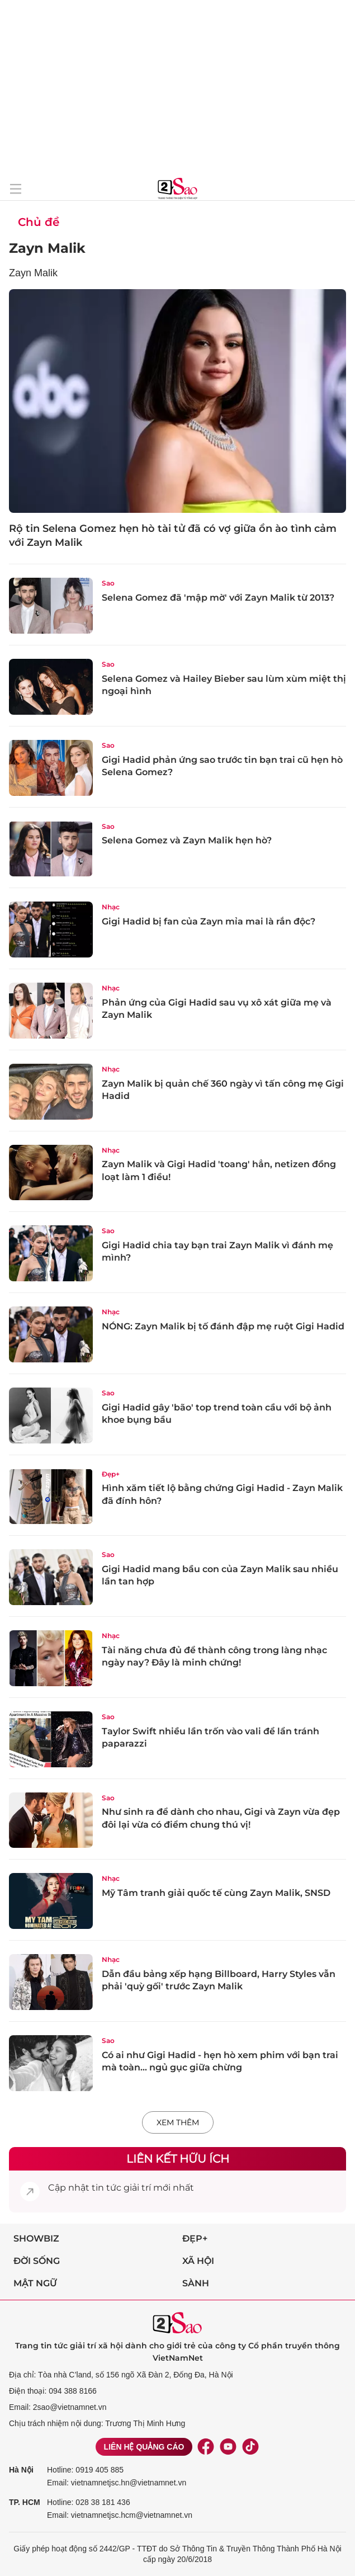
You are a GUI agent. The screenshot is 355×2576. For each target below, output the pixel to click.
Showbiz (36, 2238)
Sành (195, 2283)
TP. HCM (24, 2502)
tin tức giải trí (121, 2187)
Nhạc (111, 907)
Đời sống (36, 2261)
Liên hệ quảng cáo (144, 2446)
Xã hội (198, 2261)
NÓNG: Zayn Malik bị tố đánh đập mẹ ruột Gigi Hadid (223, 1326)
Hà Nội (21, 2469)
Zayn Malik (47, 248)
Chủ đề (38, 222)
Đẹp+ (111, 1474)
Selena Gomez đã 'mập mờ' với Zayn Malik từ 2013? (218, 597)
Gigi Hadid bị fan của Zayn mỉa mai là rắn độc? (208, 921)
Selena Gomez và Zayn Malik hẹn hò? (187, 840)
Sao (108, 583)
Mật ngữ (35, 2283)
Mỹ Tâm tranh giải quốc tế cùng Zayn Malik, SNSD (216, 1893)
